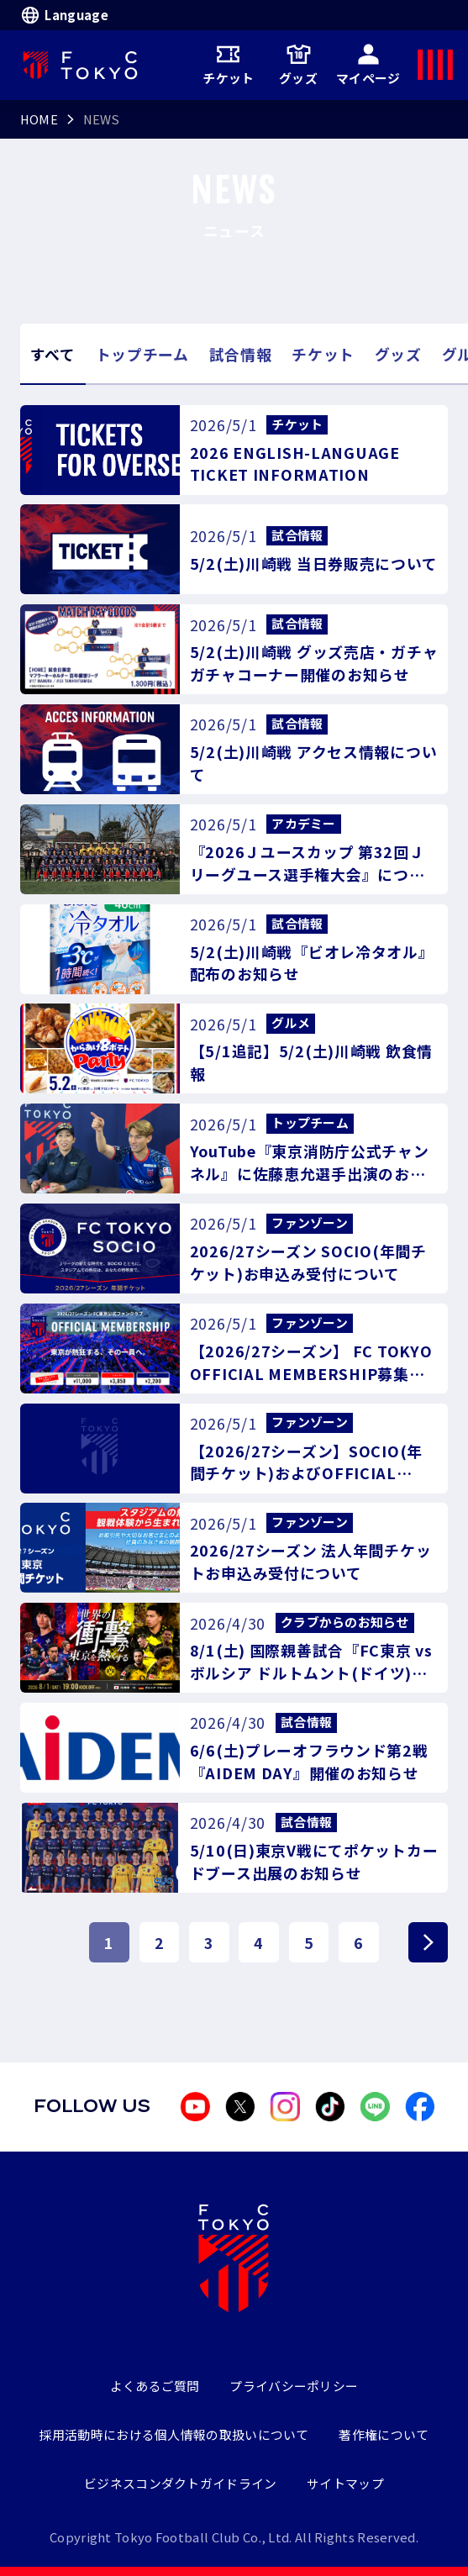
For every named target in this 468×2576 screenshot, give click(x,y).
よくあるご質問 (155, 2385)
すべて (53, 354)
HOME (39, 119)
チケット (228, 64)
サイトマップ (345, 2483)
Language (64, 15)
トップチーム (142, 354)
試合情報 (240, 354)
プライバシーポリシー (293, 2385)
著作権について (384, 2434)
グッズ (298, 64)
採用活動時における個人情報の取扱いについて (174, 2434)
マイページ (368, 64)
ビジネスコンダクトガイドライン (180, 2483)
